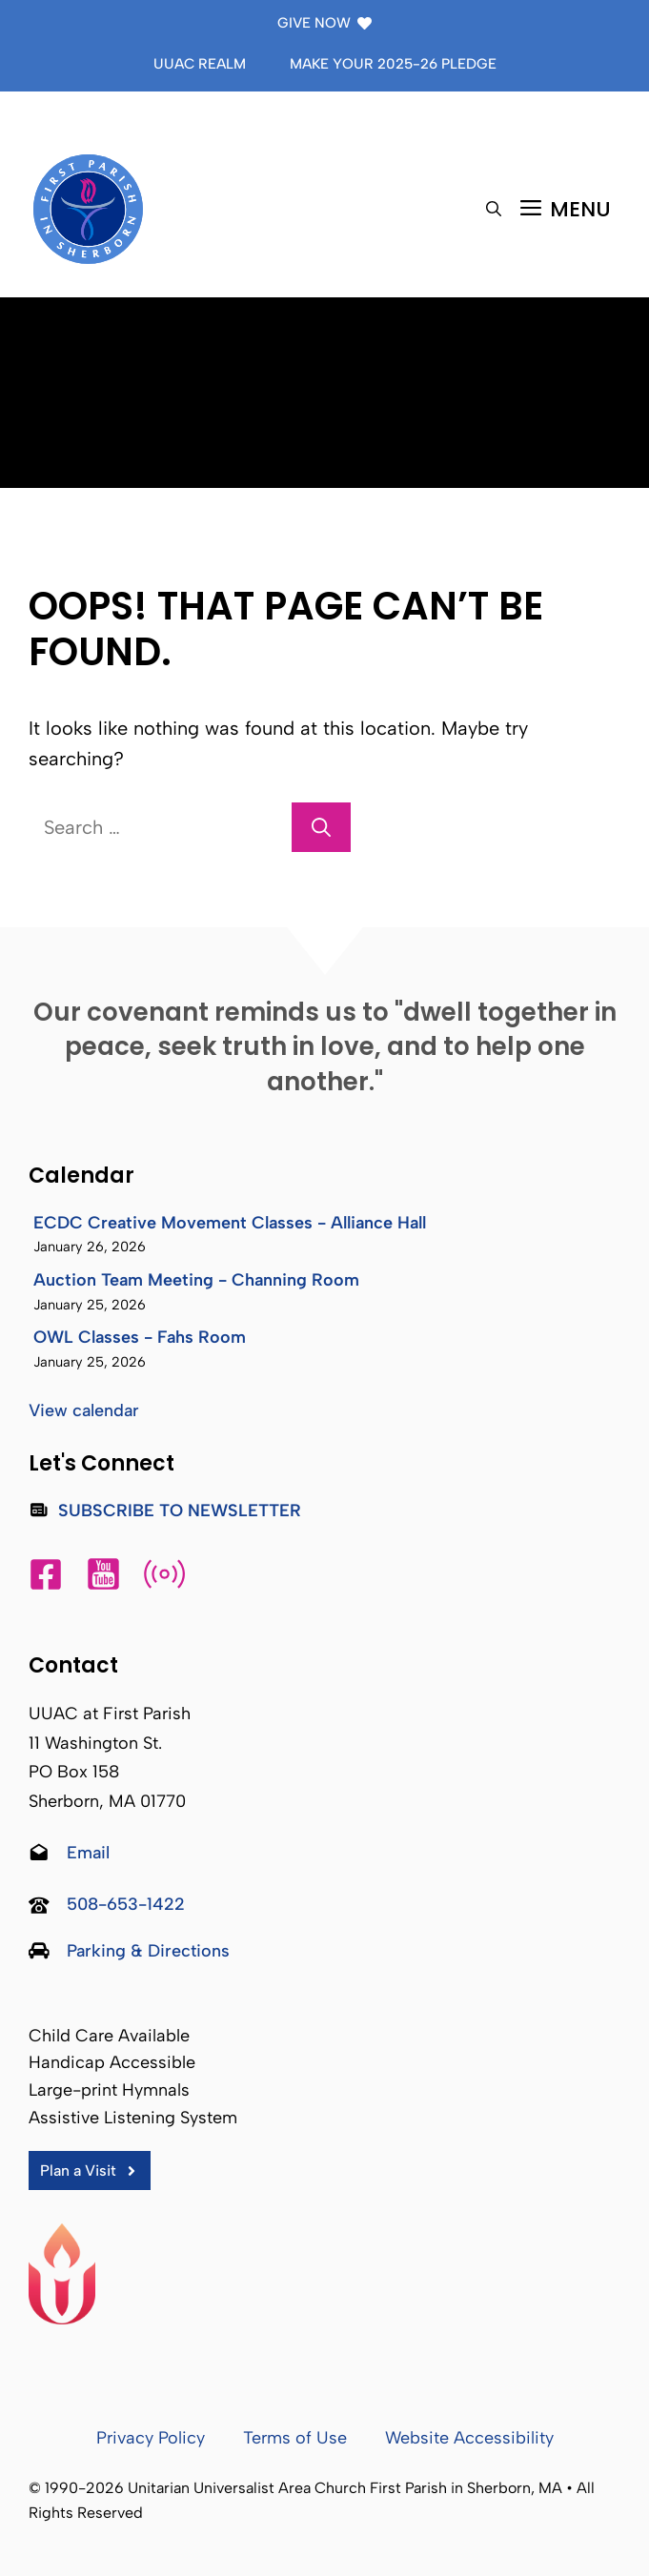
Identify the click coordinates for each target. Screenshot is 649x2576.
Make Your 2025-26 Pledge (393, 63)
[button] (494, 210)
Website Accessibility (469, 2437)
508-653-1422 (126, 1904)
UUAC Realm (199, 63)
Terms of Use (295, 2437)
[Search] (321, 827)
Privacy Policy (150, 2437)
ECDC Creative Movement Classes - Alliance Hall (229, 1222)
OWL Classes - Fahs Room (139, 1337)
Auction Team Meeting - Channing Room (196, 1279)
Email (88, 1852)
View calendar (84, 1410)
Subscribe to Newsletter (179, 1510)
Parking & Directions (148, 1950)
